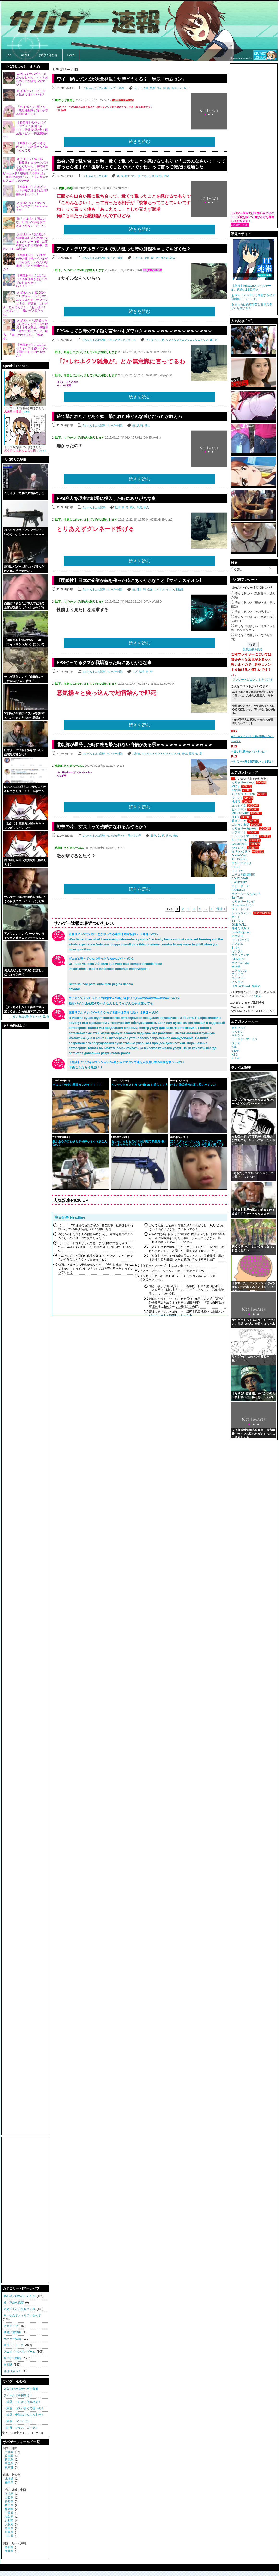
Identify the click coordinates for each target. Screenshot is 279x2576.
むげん (236, 947)
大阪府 (9, 2524)
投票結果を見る (253, 649)
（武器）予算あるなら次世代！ (24, 2414)
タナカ (236, 1043)
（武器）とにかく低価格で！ (22, 2402)
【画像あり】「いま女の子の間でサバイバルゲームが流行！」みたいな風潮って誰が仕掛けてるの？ (25, 262)
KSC (235, 1054)
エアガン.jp (239, 970)
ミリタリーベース (249, 782)
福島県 (9, 2482)
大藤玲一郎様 (12, 411)
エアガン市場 (247, 824)
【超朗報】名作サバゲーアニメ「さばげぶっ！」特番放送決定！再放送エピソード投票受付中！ (25, 130)
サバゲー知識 (12, 2338)
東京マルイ (239, 1027)
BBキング (238, 920)
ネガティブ (11, 2325)
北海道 (9, 2478)
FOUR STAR (240, 878)
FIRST (236, 867)
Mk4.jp (242, 786)
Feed (71, 55)
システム (237, 943)
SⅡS (234, 1047)
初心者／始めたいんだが (19, 2296)
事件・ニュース (14, 2345)
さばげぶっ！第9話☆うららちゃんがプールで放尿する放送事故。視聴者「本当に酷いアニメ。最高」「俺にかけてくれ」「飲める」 (25, 329)
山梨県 (9, 2497)
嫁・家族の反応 (14, 2302)
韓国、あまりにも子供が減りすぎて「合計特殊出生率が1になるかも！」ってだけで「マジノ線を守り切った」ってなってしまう (96, 1268)
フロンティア (240, 955)
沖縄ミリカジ (240, 928)
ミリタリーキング (243, 901)
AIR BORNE (240, 859)
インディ (237, 982)
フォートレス (240, 909)
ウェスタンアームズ (245, 1039)
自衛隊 (8, 2364)
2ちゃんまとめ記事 (95, 88)
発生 (174, 88)
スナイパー (239, 978)
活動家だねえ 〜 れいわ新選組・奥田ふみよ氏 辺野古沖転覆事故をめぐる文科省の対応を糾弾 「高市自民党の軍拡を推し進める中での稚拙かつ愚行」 (186, 1302)
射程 (147, 257)
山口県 (9, 2536)
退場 (166, 175)
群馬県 (9, 2459)
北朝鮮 (136, 753)
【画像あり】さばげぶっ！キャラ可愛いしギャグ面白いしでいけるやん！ (32, 350)
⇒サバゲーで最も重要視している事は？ (252, 761)
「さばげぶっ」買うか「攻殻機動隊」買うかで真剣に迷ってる (32, 110)
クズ (135, 671)
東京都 (9, 2467)
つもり (146, 175)
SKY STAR (245, 847)
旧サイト (42, 451)
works (26, 411)
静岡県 (9, 2509)
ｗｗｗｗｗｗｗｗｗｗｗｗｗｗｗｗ (187, 339)
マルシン (237, 1035)
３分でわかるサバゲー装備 (21, 2389)
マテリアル (162, 257)
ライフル (137, 257)
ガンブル (237, 951)
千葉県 (9, 2452)
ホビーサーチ (240, 886)
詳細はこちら (240, 224)
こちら (257, 996)
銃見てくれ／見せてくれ (19, 2309)
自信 (184, 753)
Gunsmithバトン (242, 905)
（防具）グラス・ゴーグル (21, 2427)
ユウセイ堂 (245, 805)
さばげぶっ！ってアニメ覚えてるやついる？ (31, 92)
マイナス (159, 589)
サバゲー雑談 (12, 2358)
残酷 (175, 835)
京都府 (9, 2520)
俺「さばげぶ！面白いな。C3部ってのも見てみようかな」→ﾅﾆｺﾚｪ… (31, 222)
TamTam (237, 897)
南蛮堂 (236, 966)
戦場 (117, 507)
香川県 (9, 2547)
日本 (139, 589)
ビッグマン (245, 809)
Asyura (242, 790)
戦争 (153, 835)
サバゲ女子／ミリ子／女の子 (22, 2315)
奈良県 (9, 2528)
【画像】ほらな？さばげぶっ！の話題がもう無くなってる (32, 147)
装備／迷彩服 (12, 2332)
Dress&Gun (239, 855)
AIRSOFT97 (246, 840)
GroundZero (246, 844)
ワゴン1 (242, 798)
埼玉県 (9, 2463)
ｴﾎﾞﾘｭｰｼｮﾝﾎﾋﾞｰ (248, 851)
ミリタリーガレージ (251, 828)
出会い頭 (157, 175)
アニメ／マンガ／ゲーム (19, 2351)
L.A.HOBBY (239, 882)
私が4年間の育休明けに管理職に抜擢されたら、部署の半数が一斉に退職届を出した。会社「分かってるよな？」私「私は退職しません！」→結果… (187, 1238)
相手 (127, 175)
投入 (146, 507)
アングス (237, 974)
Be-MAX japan (241, 932)
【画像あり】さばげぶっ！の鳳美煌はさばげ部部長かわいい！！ (32, 190)
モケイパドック (242, 863)
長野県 (9, 2501)
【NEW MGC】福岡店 (246, 986)
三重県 (9, 2513)
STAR (235, 1050)
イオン (170, 589)
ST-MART (238, 959)
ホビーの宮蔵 (240, 963)
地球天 (242, 801)
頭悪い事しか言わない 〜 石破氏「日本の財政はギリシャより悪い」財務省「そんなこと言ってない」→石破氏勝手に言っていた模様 (186, 1289)
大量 (145, 88)
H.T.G (242, 817)
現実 (139, 507)
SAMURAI (238, 890)
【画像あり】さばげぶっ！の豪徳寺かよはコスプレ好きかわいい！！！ (32, 281)
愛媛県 (9, 2551)
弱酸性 (179, 589)
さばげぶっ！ (12, 2371)
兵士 (168, 835)
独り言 (214, 339)
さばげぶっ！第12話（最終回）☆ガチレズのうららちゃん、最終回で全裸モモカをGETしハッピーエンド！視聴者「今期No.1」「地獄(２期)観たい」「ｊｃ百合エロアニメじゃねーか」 (25, 169)
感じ (147, 425)
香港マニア (245, 821)
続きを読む (139, 141)
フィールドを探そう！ (18, 2395)
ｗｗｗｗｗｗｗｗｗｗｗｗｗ (159, 753)
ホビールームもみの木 (246, 894)
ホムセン (183, 88)
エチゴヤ (237, 871)
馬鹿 (152, 88)
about (25, 55)
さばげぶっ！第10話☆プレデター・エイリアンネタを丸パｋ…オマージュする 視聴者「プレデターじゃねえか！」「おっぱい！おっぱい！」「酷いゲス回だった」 (25, 303)
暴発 (191, 753)
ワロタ (149, 339)
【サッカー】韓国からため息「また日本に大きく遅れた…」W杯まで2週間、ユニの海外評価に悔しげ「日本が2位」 (95, 1246)
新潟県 (9, 2493)
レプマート (245, 832)
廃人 (132, 507)
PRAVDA (237, 936)
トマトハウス (240, 940)
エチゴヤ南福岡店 (243, 874)
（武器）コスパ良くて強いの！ (24, 2408)
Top (8, 55)
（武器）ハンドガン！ (18, 2421)
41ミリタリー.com (249, 794)
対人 (172, 257)
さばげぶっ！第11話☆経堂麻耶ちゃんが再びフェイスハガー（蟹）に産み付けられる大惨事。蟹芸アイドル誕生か (25, 241)
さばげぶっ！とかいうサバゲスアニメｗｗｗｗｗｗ (32, 206)
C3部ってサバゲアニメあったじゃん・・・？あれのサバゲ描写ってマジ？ (32, 79)
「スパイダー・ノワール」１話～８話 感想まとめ (172, 1271)
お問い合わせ (48, 55)
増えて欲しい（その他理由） (253, 611)
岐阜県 (9, 2505)
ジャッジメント (251, 913)
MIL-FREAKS (247, 813)
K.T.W (235, 1058)
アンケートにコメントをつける (252, 679)
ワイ (159, 88)
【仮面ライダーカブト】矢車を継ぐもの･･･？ (169, 1266)
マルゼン (237, 1031)
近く (134, 175)
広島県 (9, 2532)
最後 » (220, 909)
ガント (236, 917)
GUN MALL (239, 924)
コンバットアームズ (251, 836)
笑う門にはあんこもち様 (20, 450)
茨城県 (9, 2455)
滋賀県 (9, 2516)
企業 (150, 589)
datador (74, 989)
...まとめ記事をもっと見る (29, 1016)
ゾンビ (138, 88)
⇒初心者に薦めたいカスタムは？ (249, 751)
